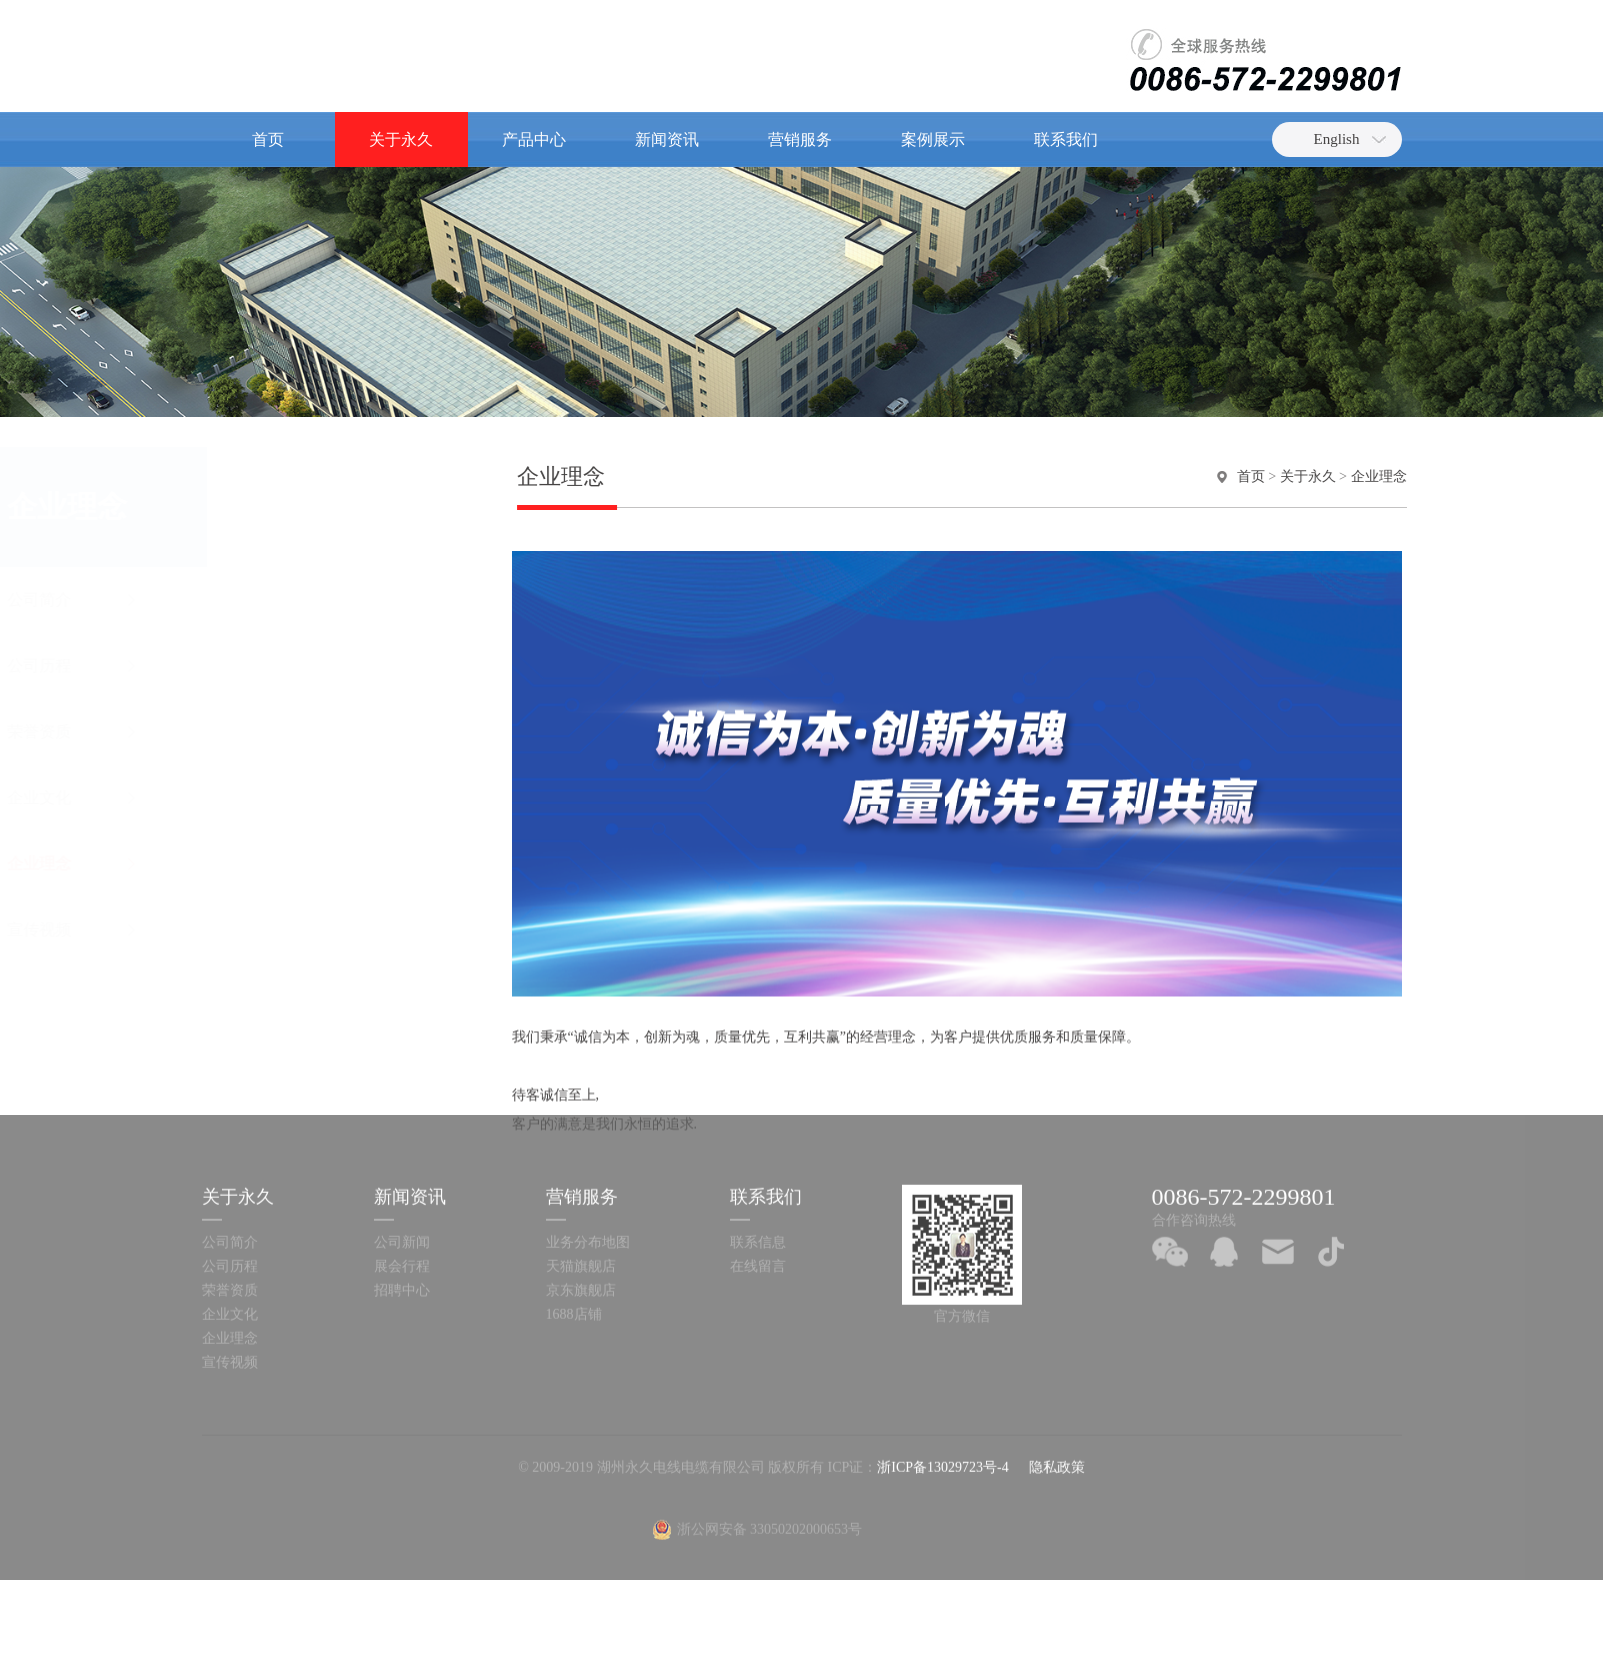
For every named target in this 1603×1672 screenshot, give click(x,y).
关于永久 (401, 139)
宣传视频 (302, 929)
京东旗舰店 (581, 1181)
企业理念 (302, 863)
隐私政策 (1057, 1358)
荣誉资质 (302, 731)
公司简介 (302, 599)
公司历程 (302, 665)
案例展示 (933, 139)
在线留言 (758, 1157)
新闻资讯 (667, 139)
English (1337, 139)
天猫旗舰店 (581, 1157)
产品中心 (534, 139)
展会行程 (402, 1157)
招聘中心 (402, 1181)
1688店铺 (574, 1205)
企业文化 (302, 797)
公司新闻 (402, 1133)
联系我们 (1066, 139)
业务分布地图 (588, 1133)
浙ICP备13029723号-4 (942, 1358)
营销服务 (800, 139)
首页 (268, 139)
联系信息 (758, 1133)
